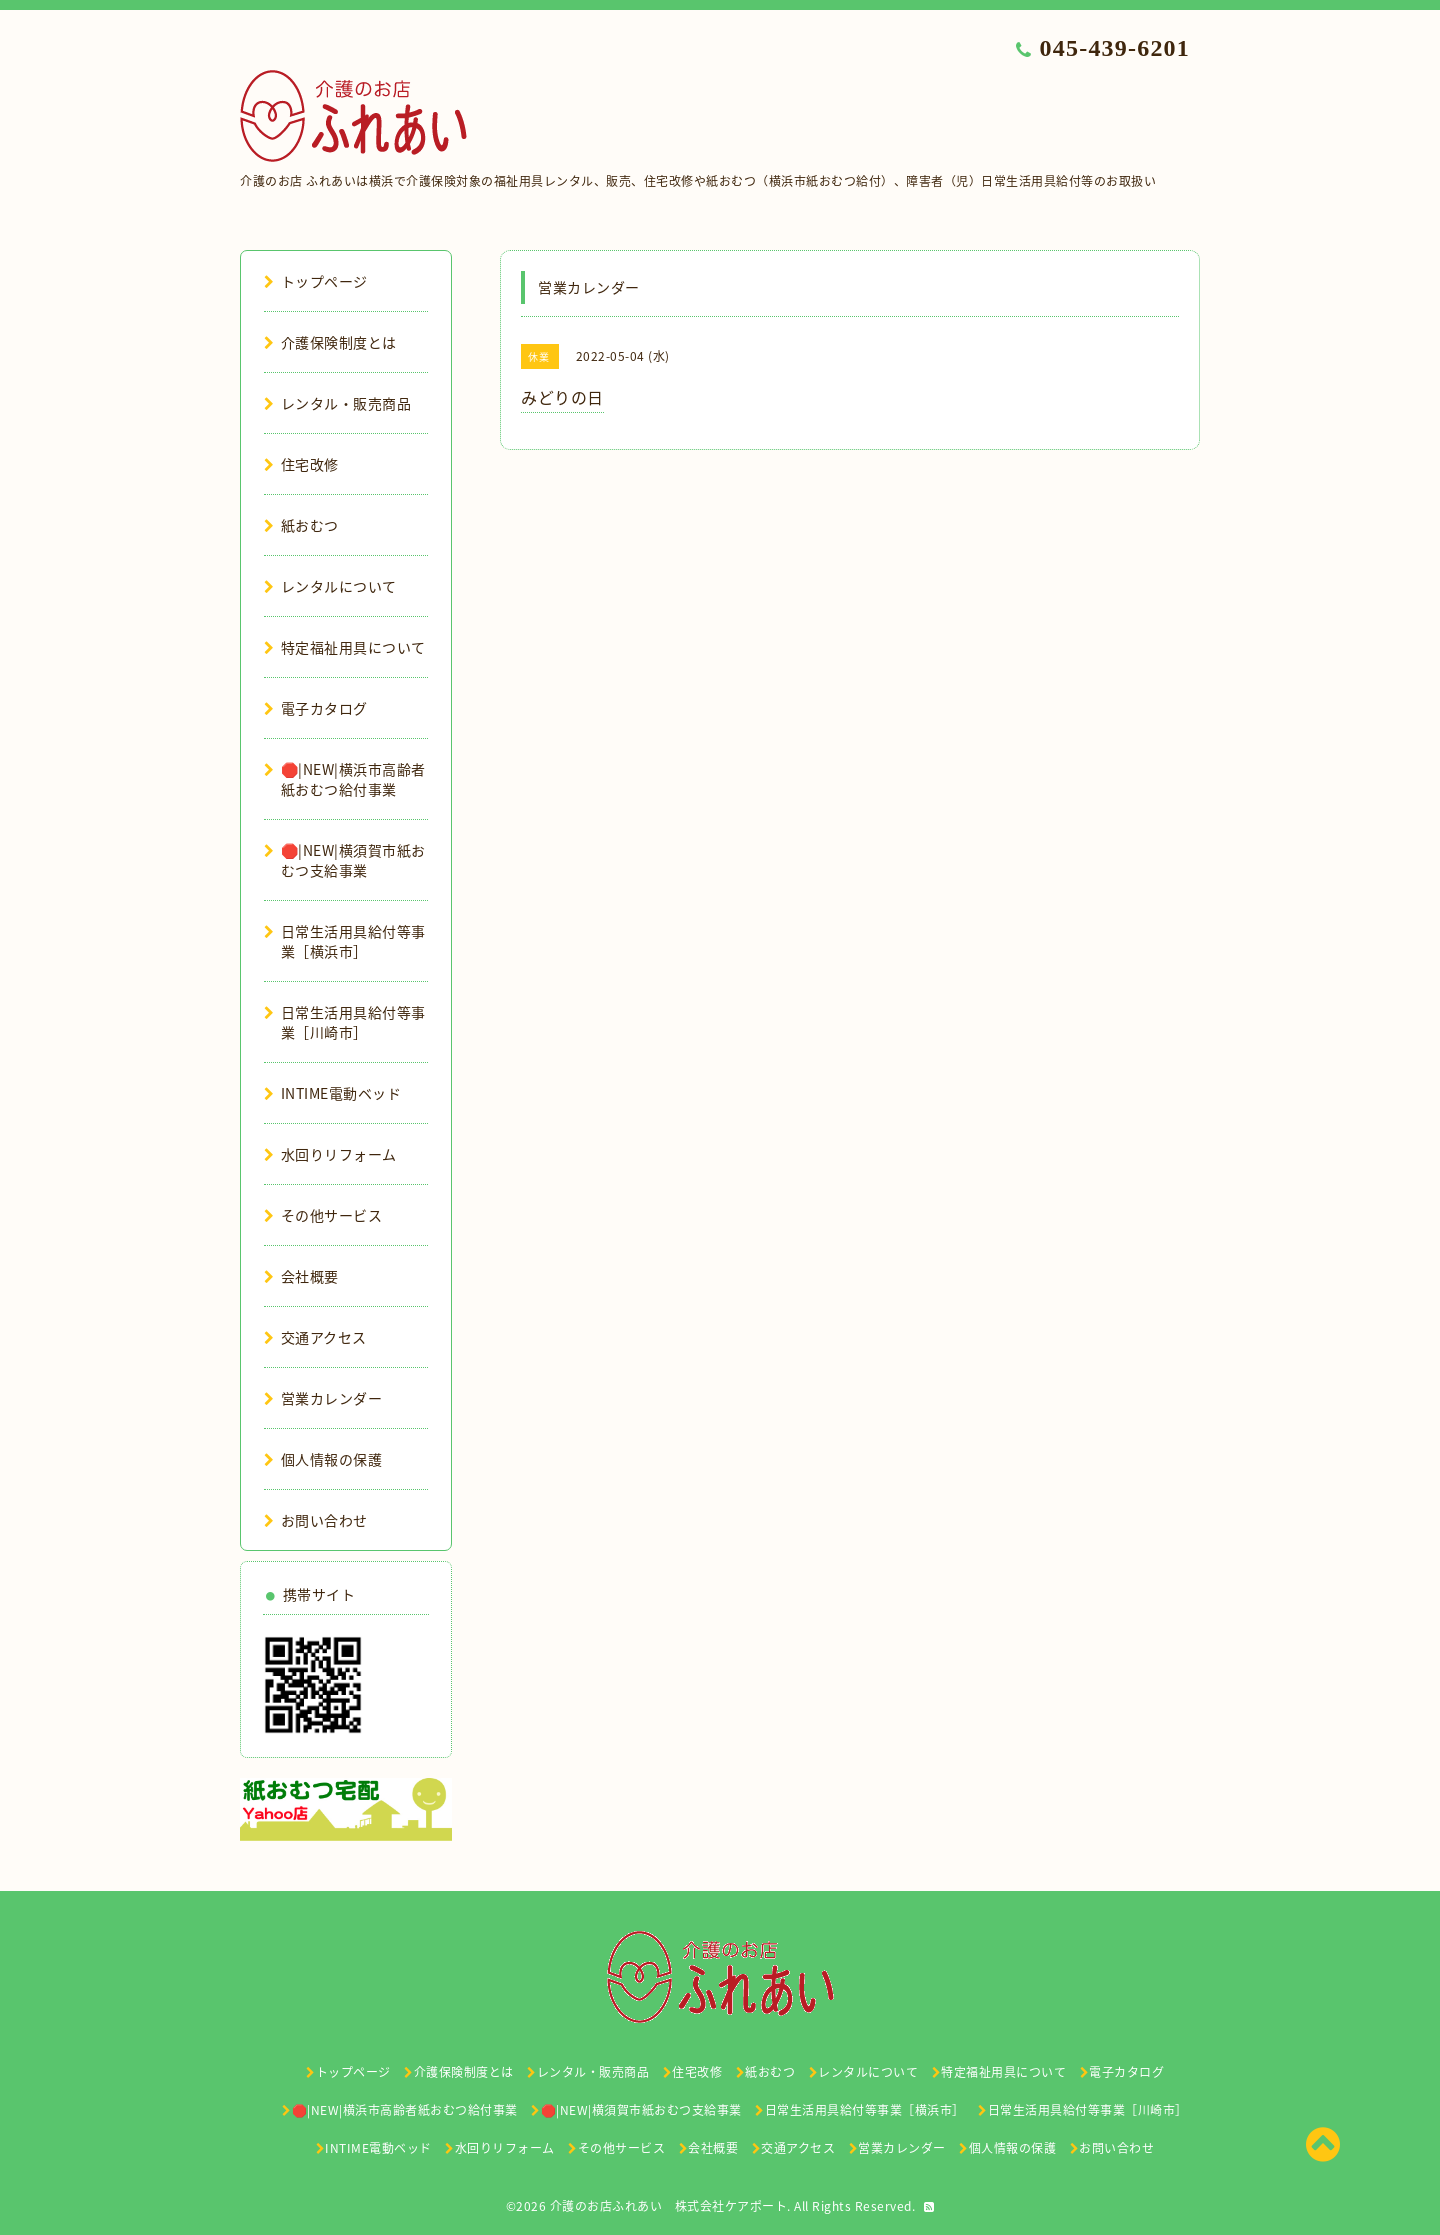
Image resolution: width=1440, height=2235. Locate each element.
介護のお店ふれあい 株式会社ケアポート (669, 2206)
